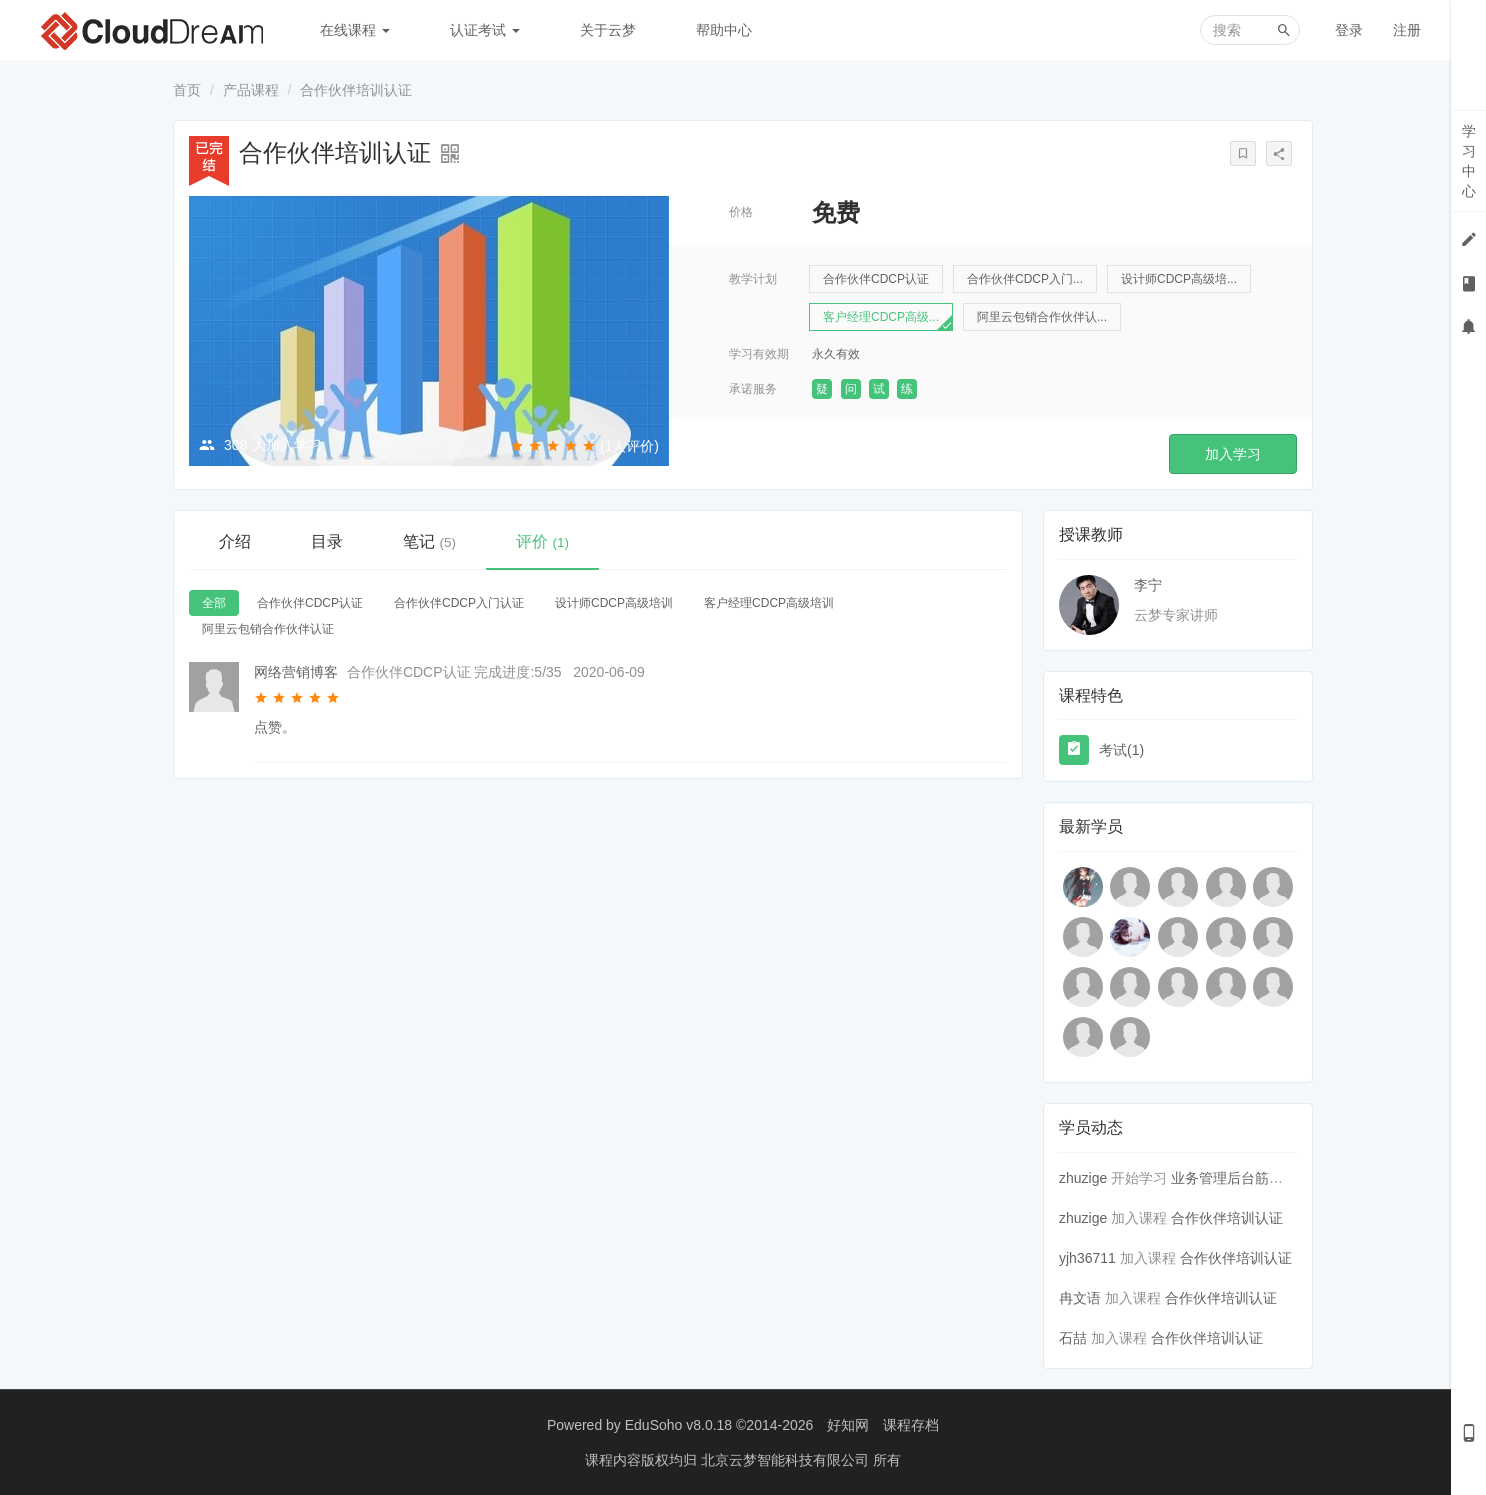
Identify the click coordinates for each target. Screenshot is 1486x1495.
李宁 (1148, 585)
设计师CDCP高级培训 (614, 603)
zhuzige (1083, 1178)
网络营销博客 (296, 672)
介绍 (235, 541)
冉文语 (1080, 1298)
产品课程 (251, 90)
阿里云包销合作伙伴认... (1042, 317)
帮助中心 (724, 30)
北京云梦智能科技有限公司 (787, 1460)
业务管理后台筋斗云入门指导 (1262, 1178)
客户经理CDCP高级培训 (769, 603)
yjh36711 (1087, 1258)
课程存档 (911, 1425)
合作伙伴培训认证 (1227, 1218)
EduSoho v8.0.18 (678, 1425)
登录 (1349, 30)
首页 (187, 90)
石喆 (1073, 1338)
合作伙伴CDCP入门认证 (459, 603)
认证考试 (485, 30)
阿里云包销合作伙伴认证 (268, 629)
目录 (327, 541)
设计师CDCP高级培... (1179, 279)
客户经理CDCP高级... (881, 317)
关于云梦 (608, 30)
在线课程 (355, 30)
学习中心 (1469, 161)
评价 (542, 541)
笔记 (429, 541)
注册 (1407, 30)
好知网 (848, 1425)
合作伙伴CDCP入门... (1025, 279)
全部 (214, 603)
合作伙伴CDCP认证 (876, 279)
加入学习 (1233, 454)
